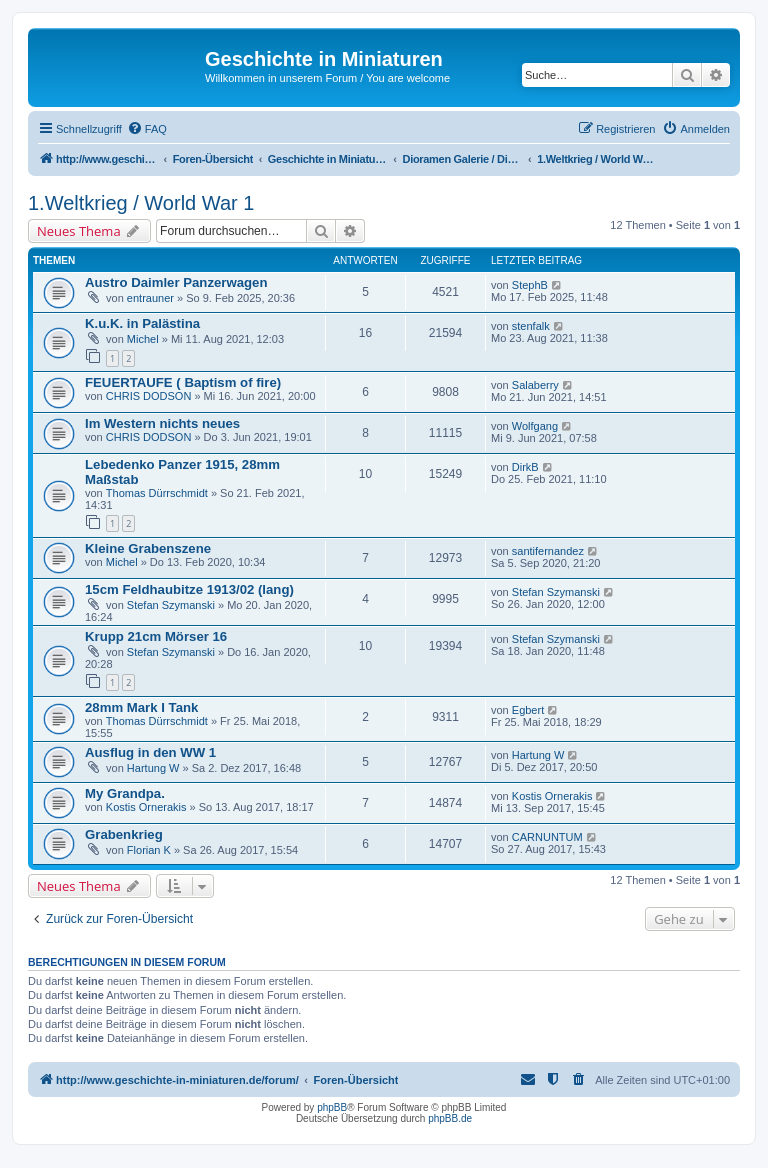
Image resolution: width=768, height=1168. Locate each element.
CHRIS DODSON (149, 396)
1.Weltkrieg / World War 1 (141, 203)
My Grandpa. (125, 793)
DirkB (525, 467)
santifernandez (548, 551)
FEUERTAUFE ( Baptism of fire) (183, 382)
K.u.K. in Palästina (142, 323)
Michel (143, 339)
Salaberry (535, 385)
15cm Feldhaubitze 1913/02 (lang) (189, 589)
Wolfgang (535, 426)
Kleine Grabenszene (148, 548)
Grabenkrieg (124, 834)
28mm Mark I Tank (141, 707)
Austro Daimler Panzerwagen (176, 282)
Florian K (149, 850)
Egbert (528, 710)
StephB (530, 285)
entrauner (150, 298)
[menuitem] (147, 129)
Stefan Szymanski (171, 605)
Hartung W (153, 768)
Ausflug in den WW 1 (150, 752)
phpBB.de (450, 1118)
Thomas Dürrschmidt (157, 493)
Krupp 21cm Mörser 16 (156, 636)
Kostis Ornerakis (146, 807)
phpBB (332, 1107)
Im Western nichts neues (162, 423)
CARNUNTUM (547, 837)
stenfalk (531, 326)
